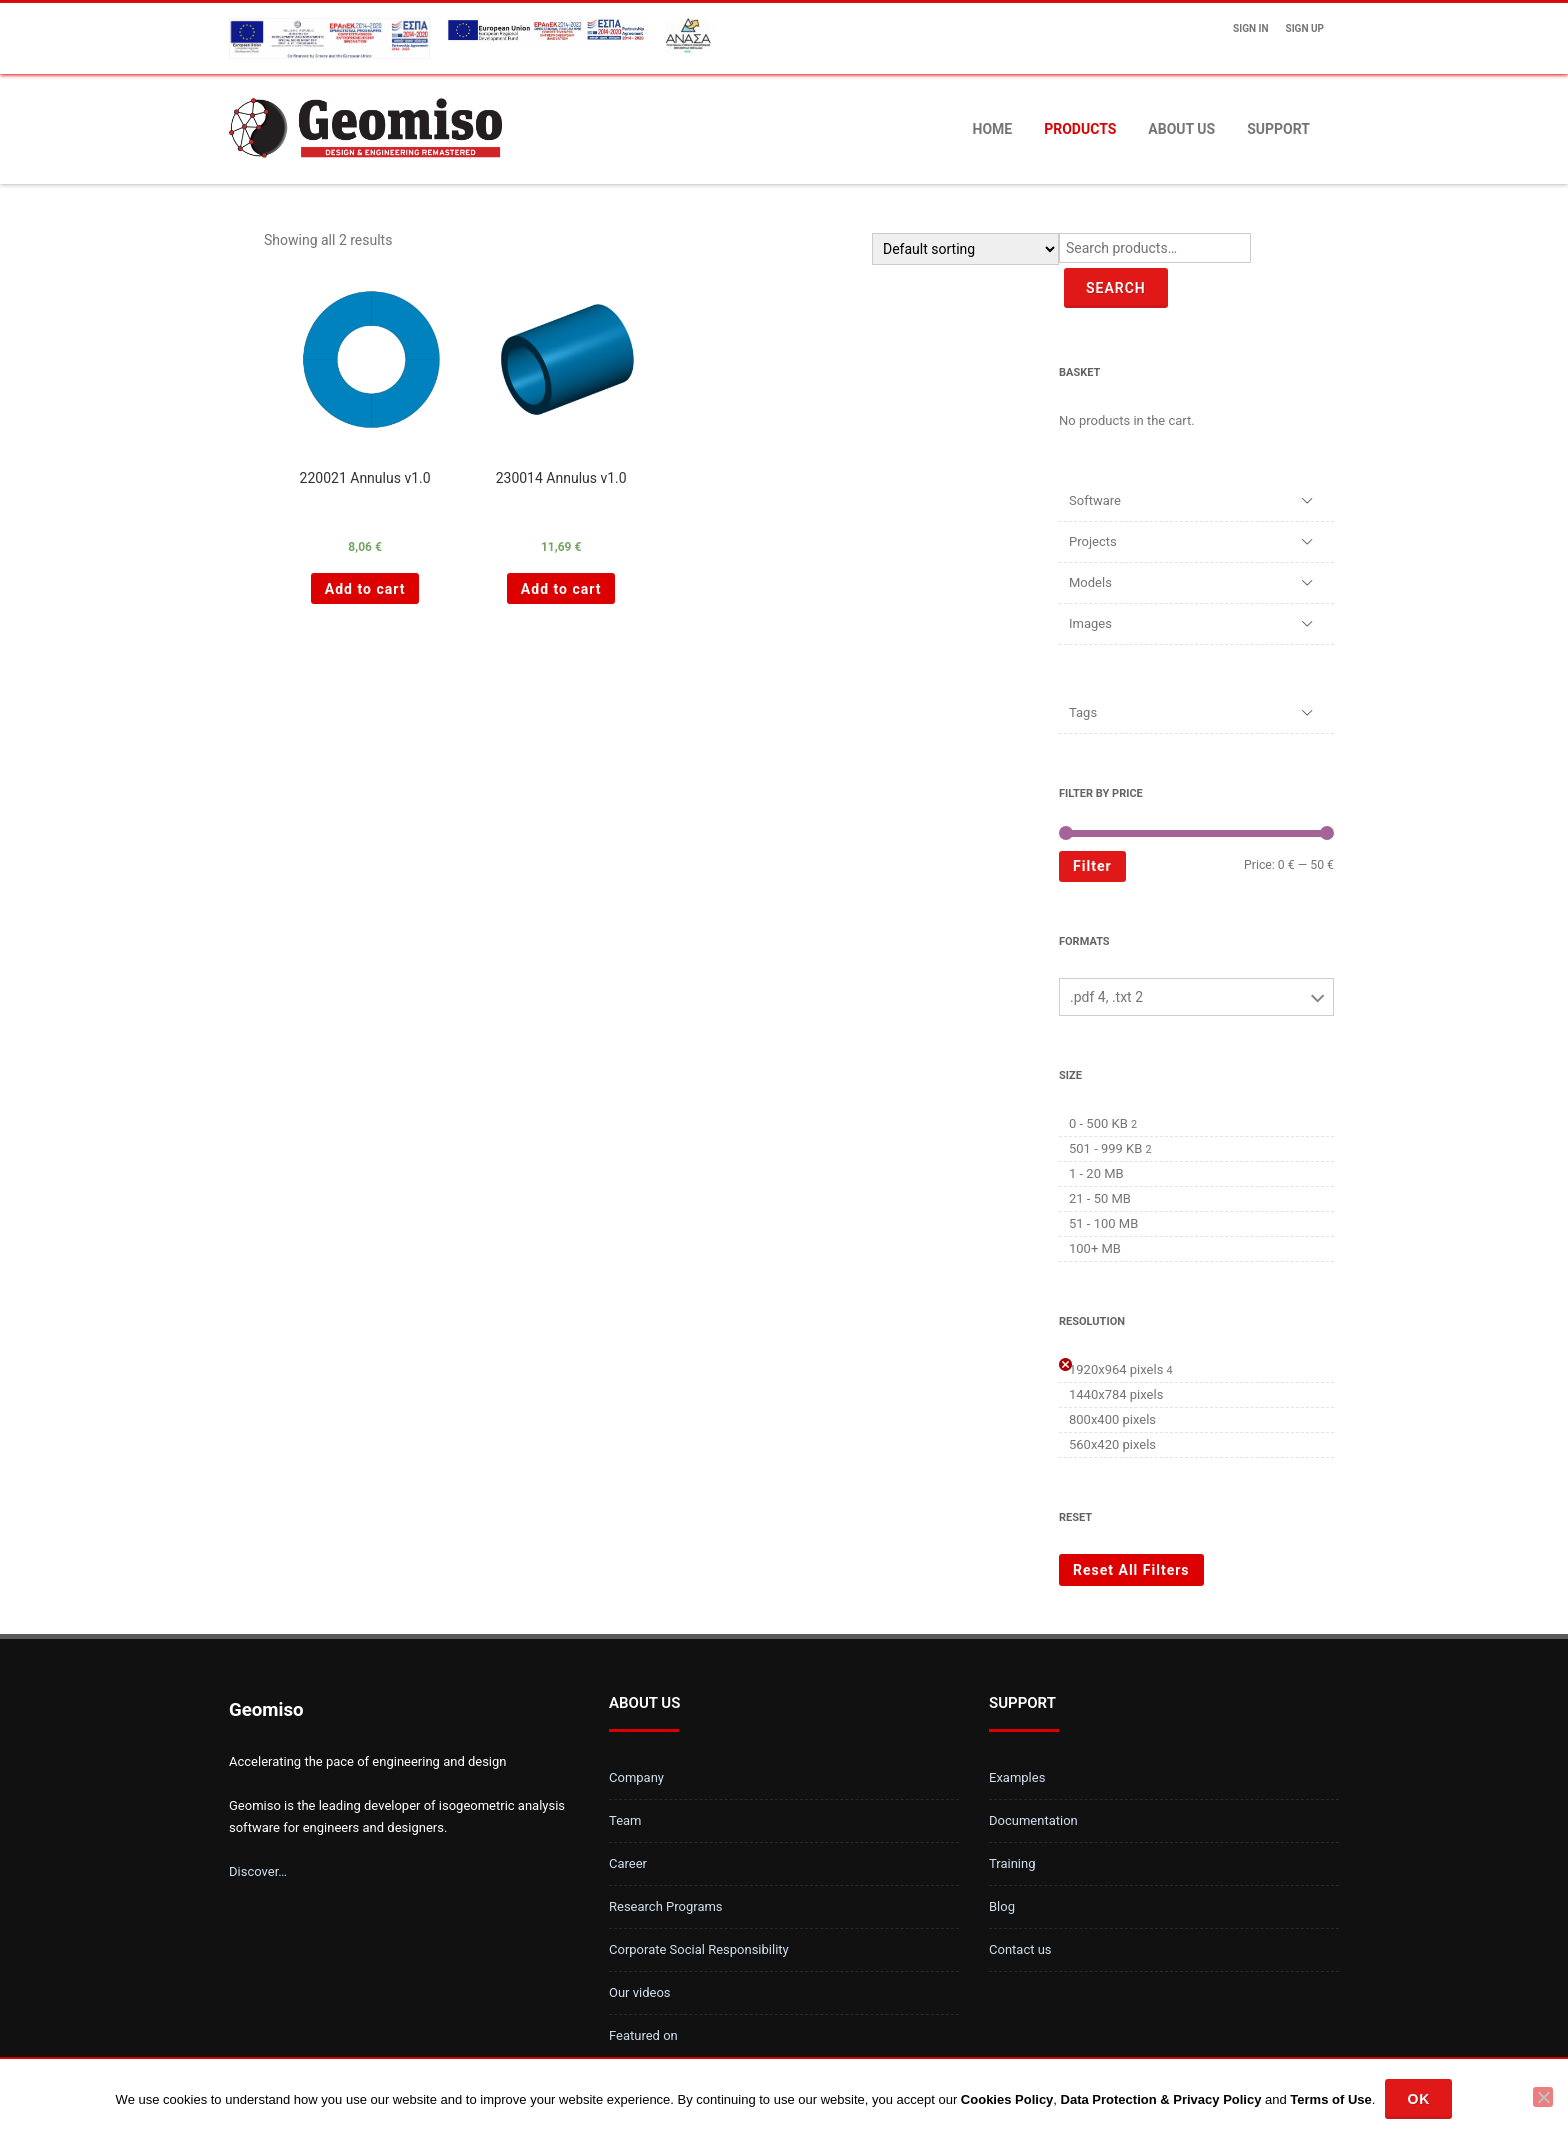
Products (1080, 129)
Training (1012, 1863)
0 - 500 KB (1098, 1123)
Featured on (643, 2035)
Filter (1092, 866)
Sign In (1250, 28)
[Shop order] (965, 249)
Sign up (1305, 28)
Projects (1093, 541)
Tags (1083, 712)
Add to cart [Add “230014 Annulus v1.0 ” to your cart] (561, 589)
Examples (1017, 1777)
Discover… (258, 1871)
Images (1090, 623)
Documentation (1033, 1820)
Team (625, 1820)
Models (1090, 582)
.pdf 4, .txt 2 (1106, 997)
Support (1278, 129)
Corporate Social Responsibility (699, 1949)
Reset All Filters (1131, 1570)
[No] (1543, 2097)
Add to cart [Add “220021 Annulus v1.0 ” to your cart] (365, 589)
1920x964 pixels (1116, 1369)
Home (993, 129)
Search (1116, 288)
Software (1095, 500)
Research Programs (666, 1906)
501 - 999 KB (1105, 1148)
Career (628, 1863)
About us (1181, 129)
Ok (1418, 2099)
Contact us (1020, 1949)
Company (636, 1777)
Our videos (640, 1992)
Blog (1002, 1906)
